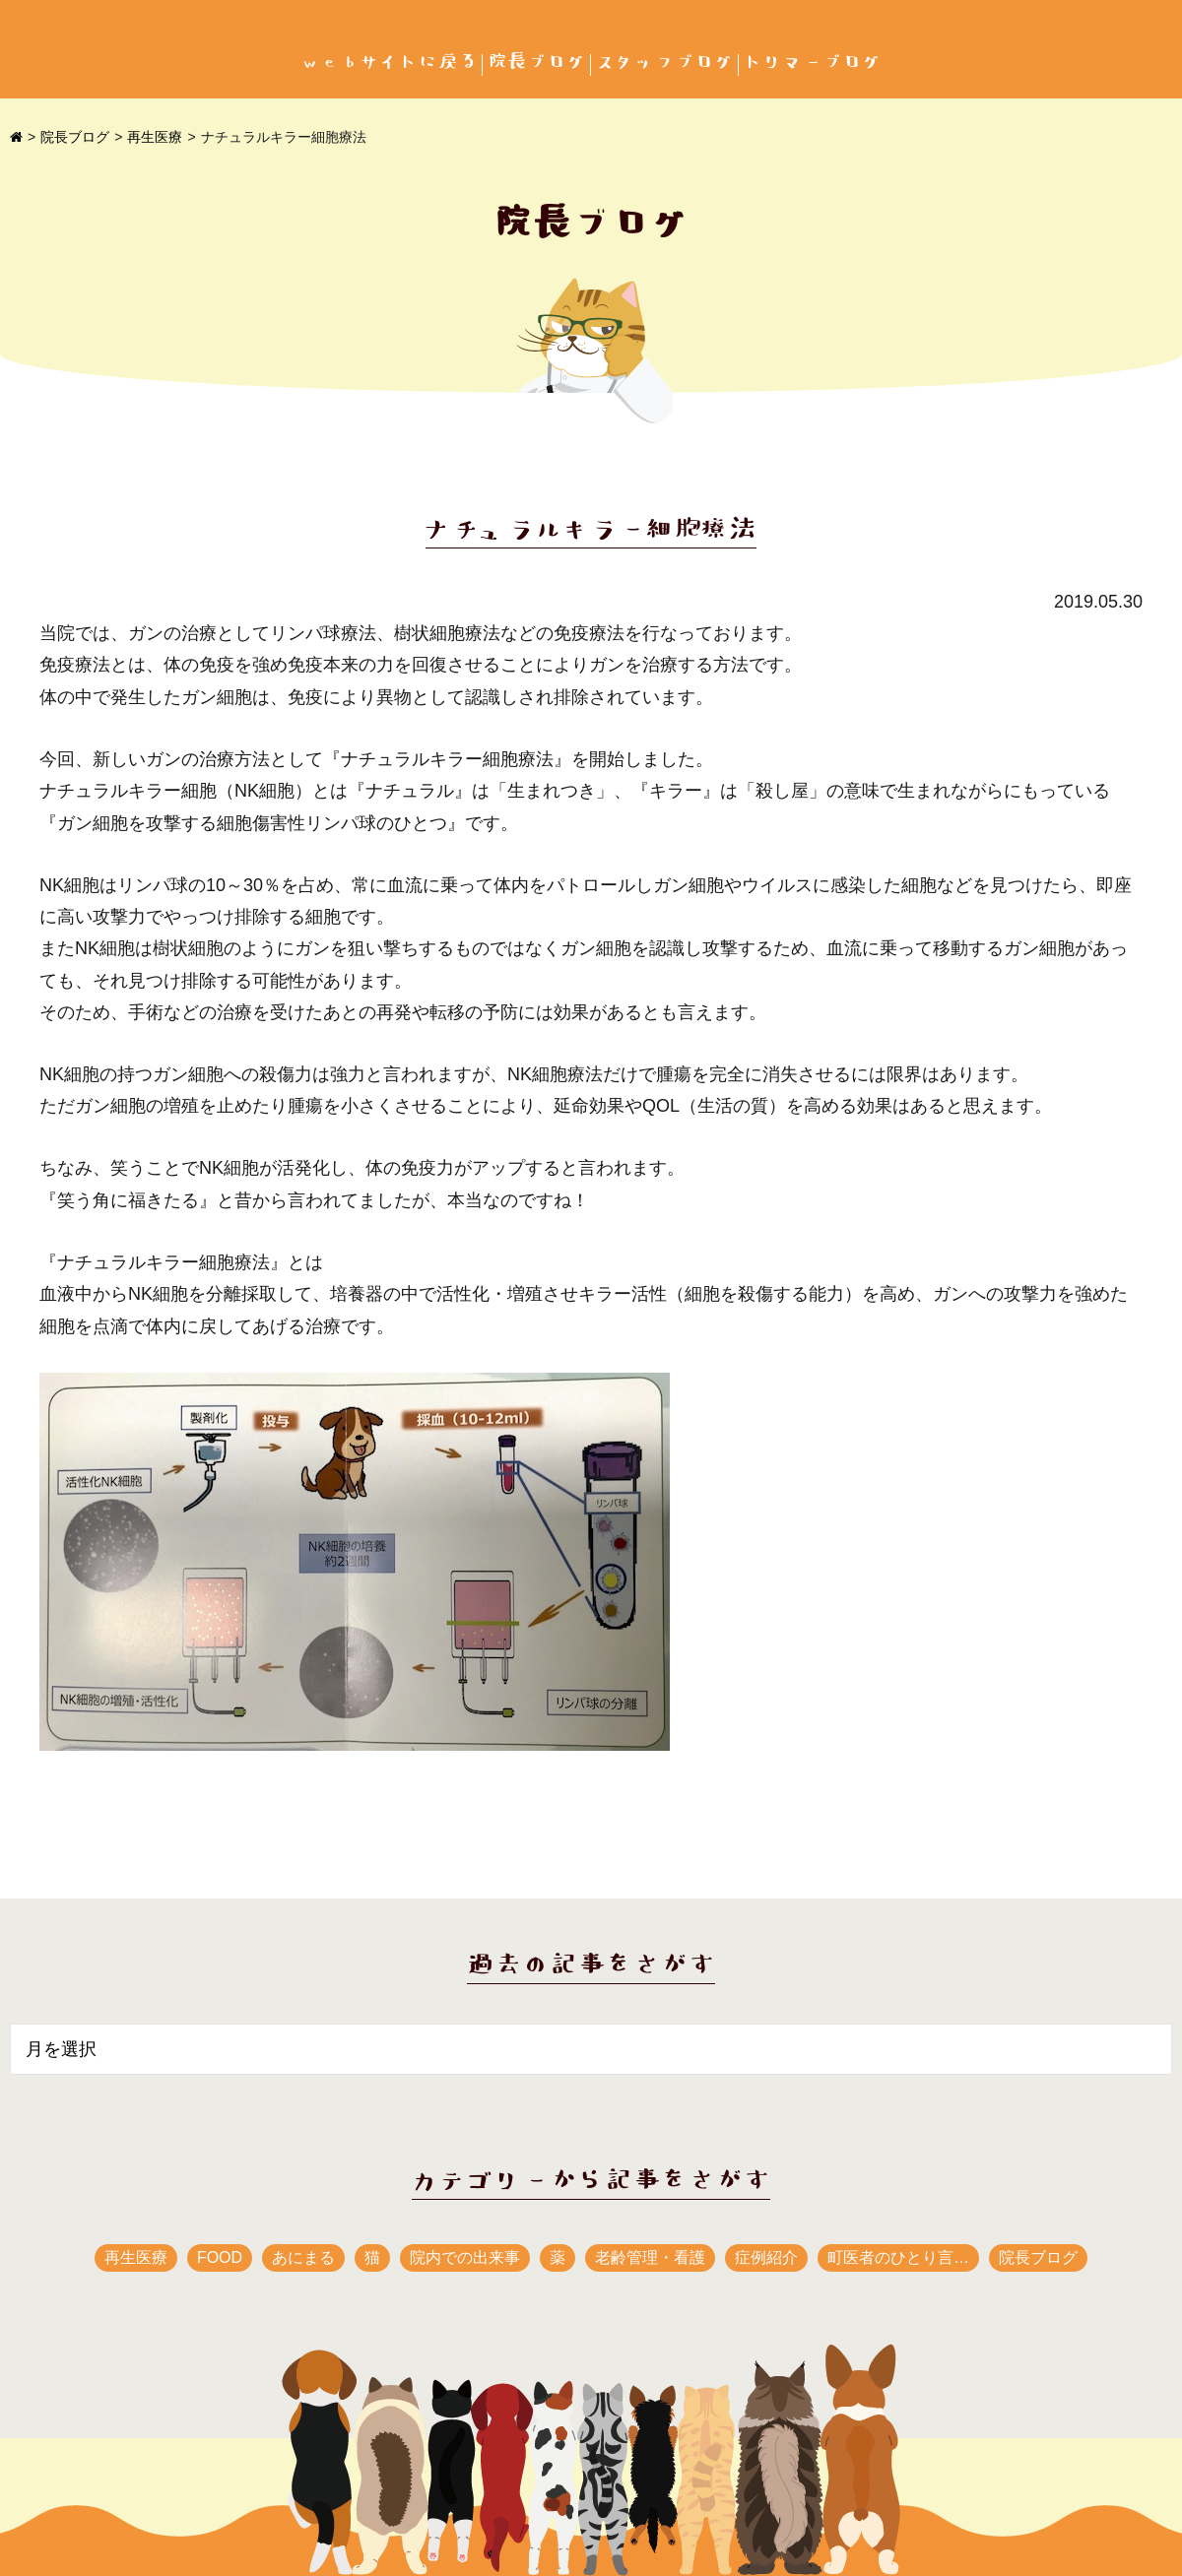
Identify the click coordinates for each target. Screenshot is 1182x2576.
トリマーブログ (813, 62)
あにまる (303, 2257)
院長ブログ (537, 62)
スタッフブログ (665, 62)
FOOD (219, 2257)
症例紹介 (766, 2257)
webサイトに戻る (389, 62)
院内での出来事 (465, 2257)
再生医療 (154, 137)
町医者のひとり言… (898, 2257)
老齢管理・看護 (650, 2257)
